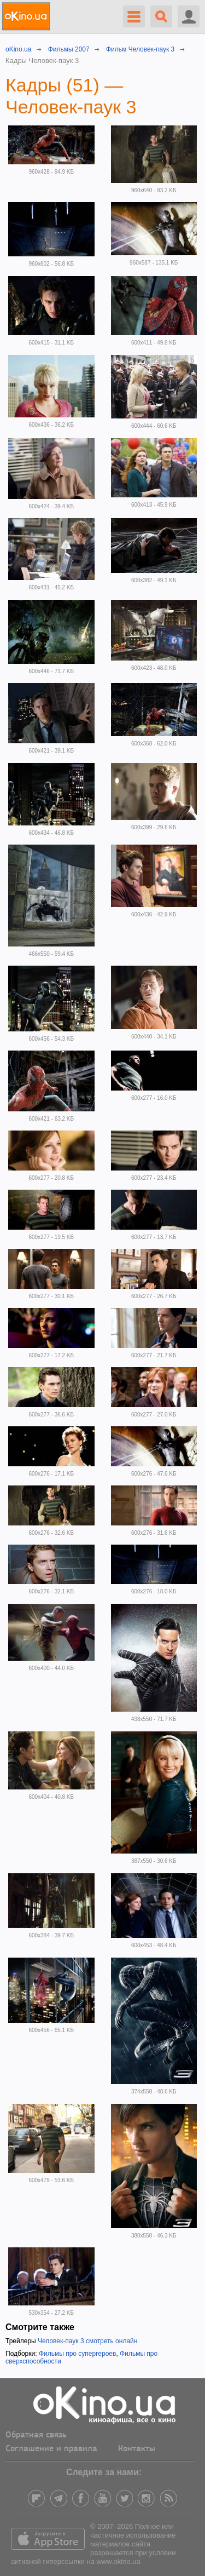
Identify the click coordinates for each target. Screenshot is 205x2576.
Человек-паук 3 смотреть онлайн (87, 2341)
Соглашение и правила (51, 2449)
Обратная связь (36, 2435)
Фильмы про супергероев (77, 2353)
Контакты (136, 2449)
